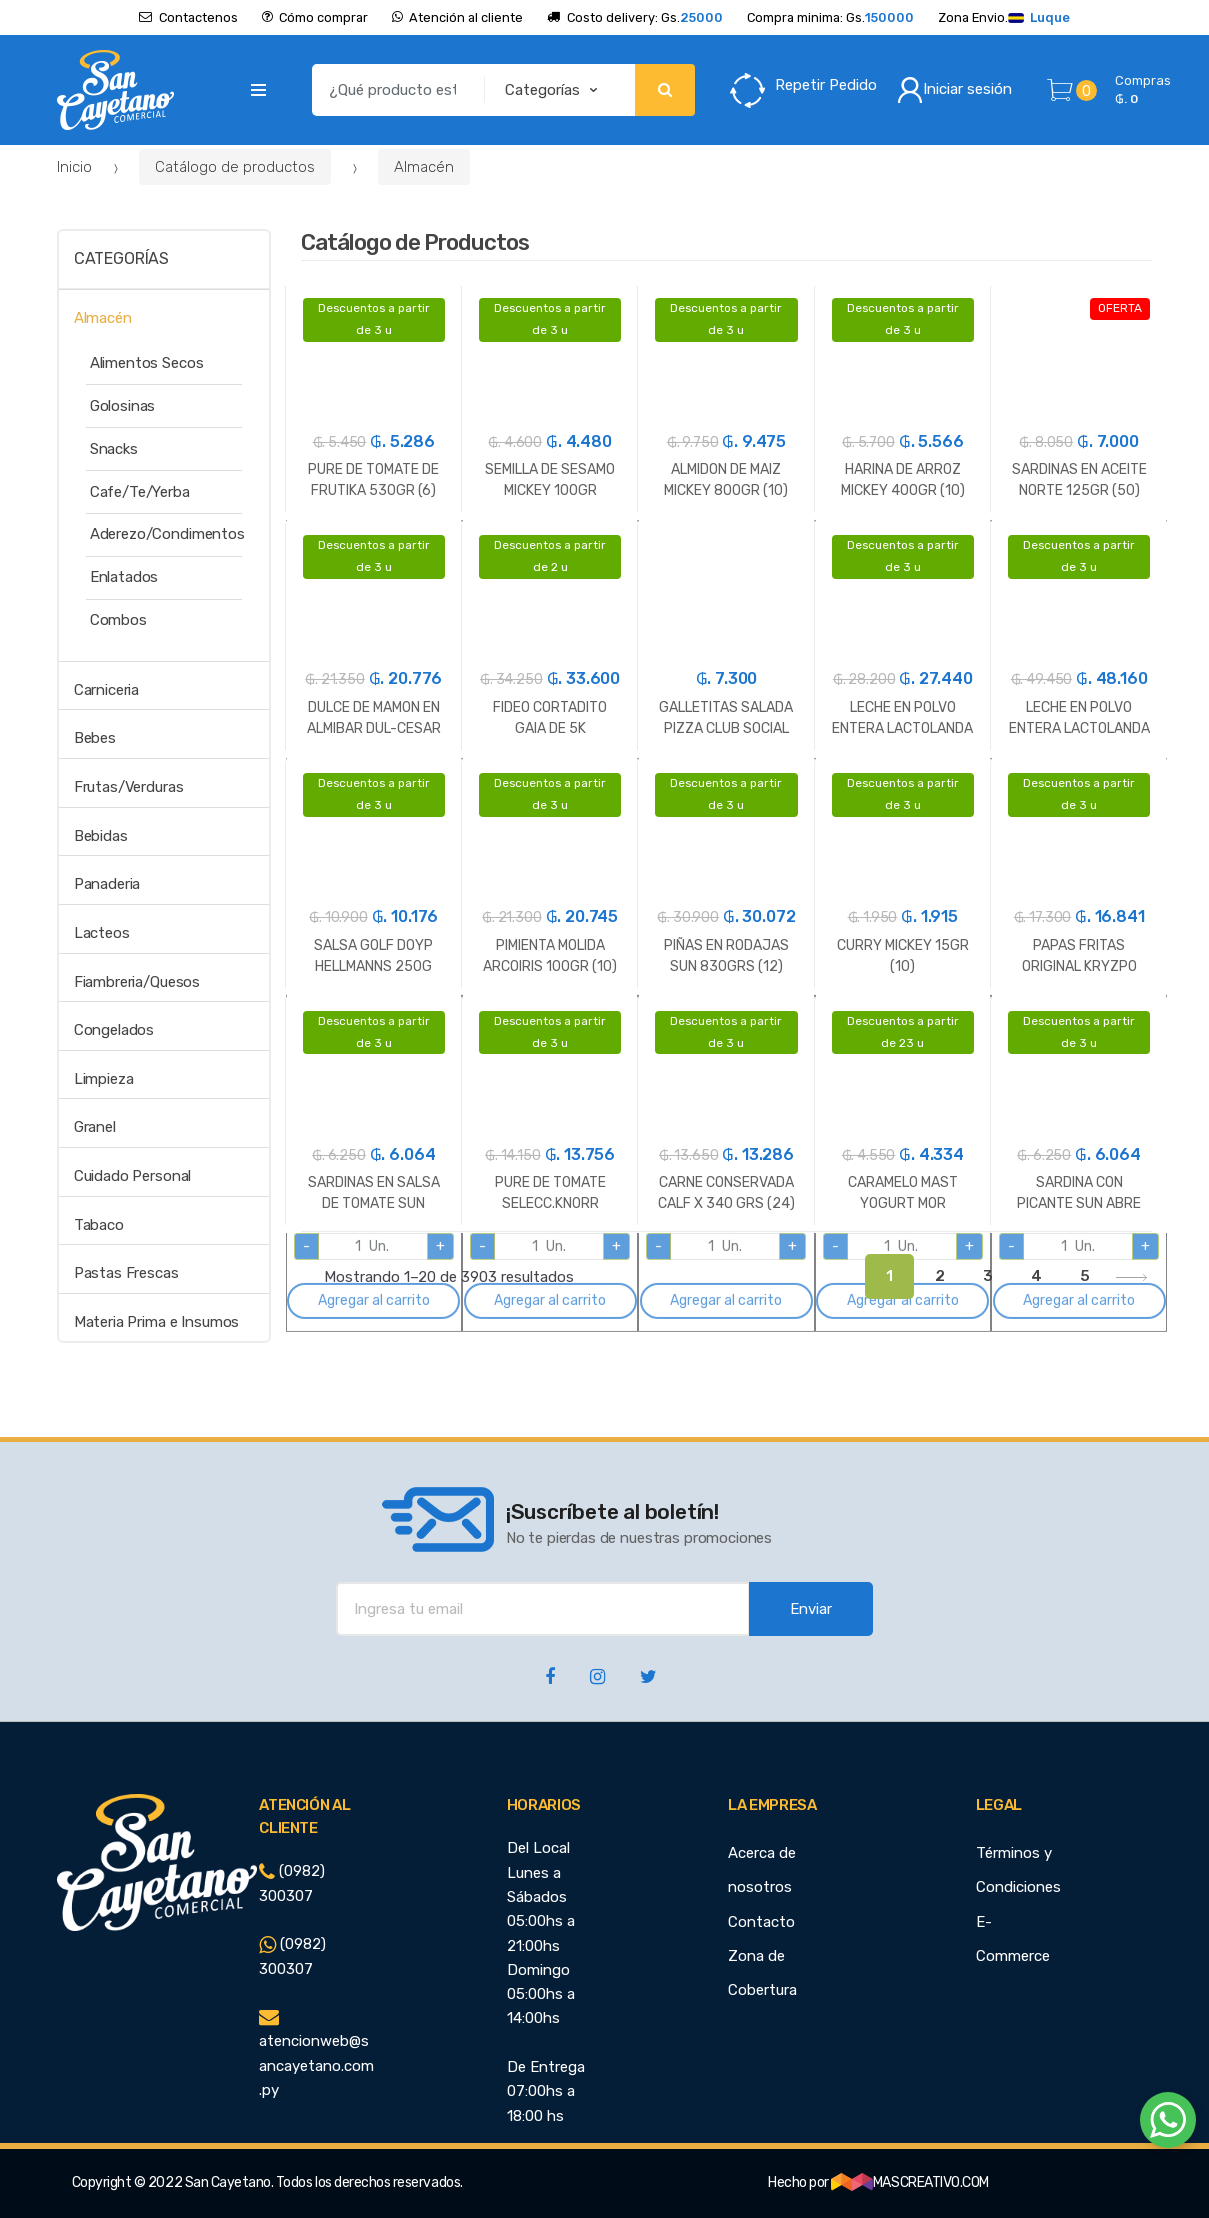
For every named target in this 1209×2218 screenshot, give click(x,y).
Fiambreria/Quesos (137, 982)
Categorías (121, 258)
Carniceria (107, 690)
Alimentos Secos (147, 363)
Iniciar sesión (954, 90)
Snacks (114, 449)
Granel (95, 1127)
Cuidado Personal (133, 1176)
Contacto (761, 1922)
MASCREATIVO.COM (910, 2182)
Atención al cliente (457, 17)
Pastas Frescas (126, 1273)
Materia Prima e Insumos (157, 1322)
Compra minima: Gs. (830, 17)
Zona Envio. (1004, 17)
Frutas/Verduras (129, 787)
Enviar (811, 1609)
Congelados (114, 1030)
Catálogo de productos (235, 167)
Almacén (424, 167)
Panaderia (107, 884)
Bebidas (101, 836)
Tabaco (99, 1225)
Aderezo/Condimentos (167, 534)
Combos (118, 620)
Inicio (74, 167)
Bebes (95, 738)
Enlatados (124, 577)
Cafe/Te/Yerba (140, 492)
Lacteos (102, 933)
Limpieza (104, 1079)
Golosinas (123, 406)
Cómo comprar (315, 17)
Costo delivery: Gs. (634, 17)
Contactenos (188, 17)
